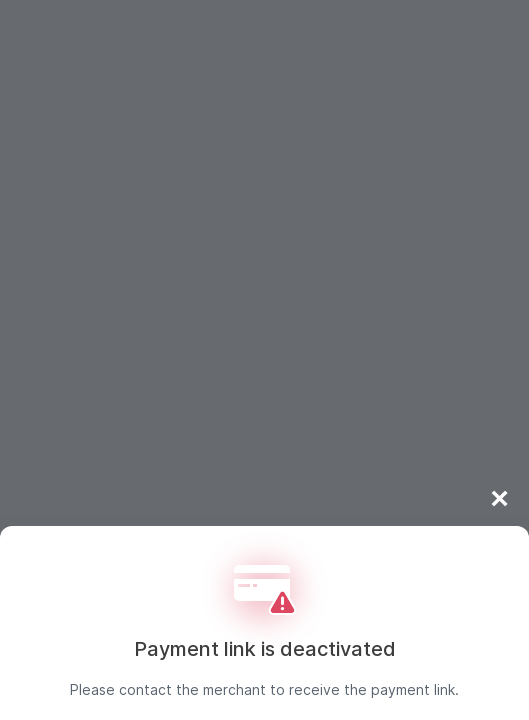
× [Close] (499, 498)
